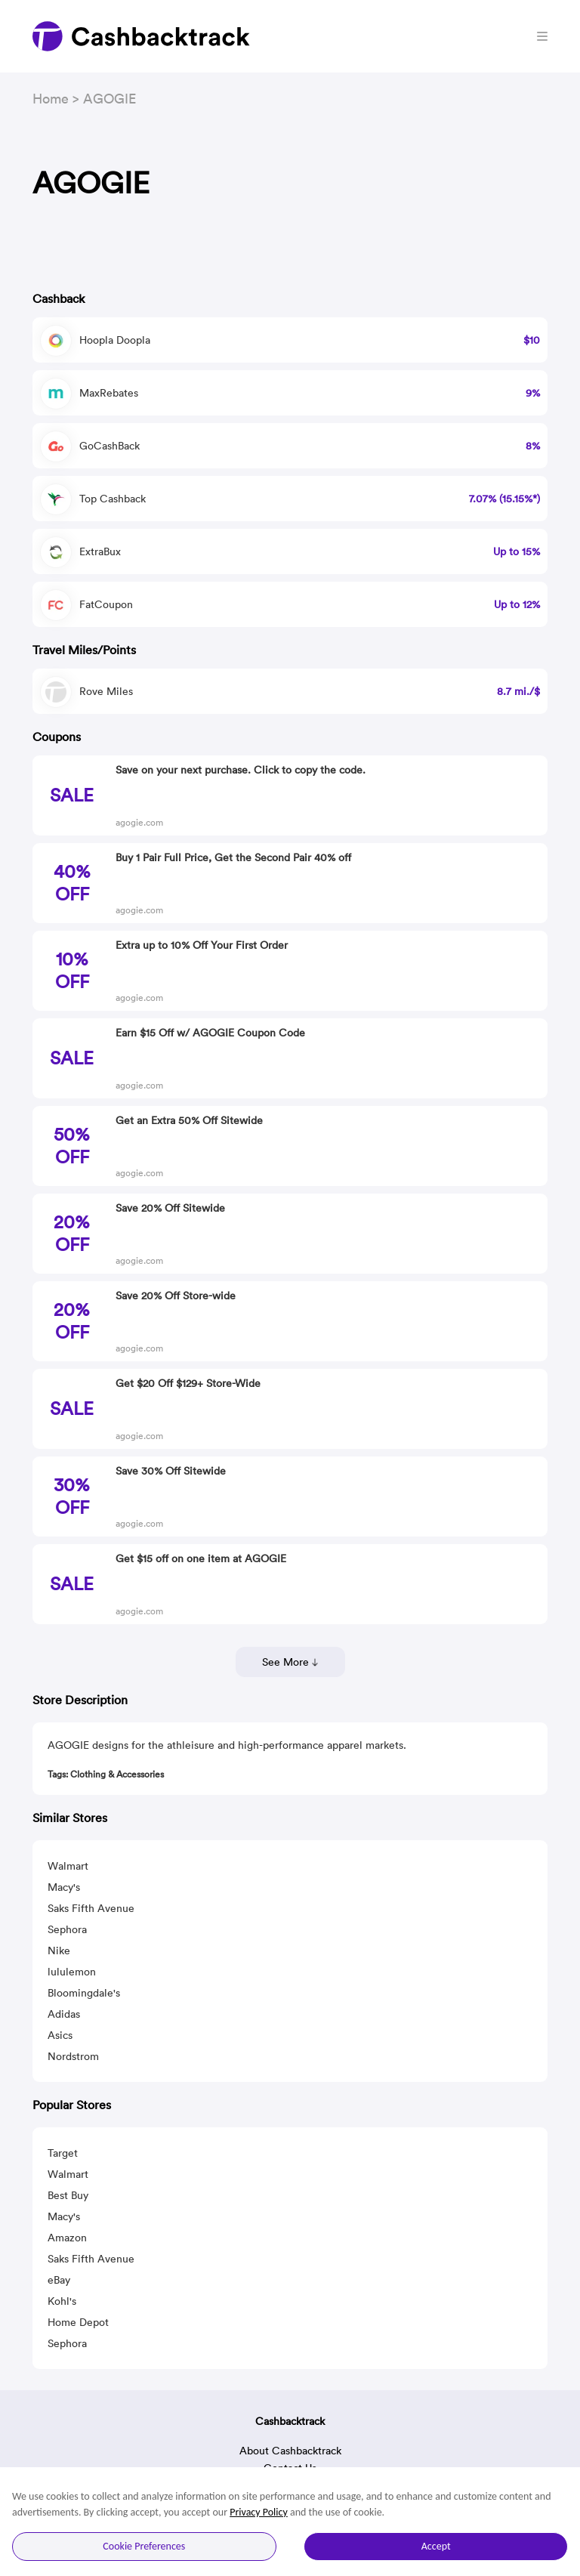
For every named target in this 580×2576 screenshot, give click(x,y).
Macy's (64, 1887)
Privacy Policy (259, 2512)
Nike (59, 1950)
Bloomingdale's (84, 1993)
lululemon (72, 1971)
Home (50, 98)
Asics (60, 2035)
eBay (59, 2280)
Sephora (67, 1929)
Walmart (68, 1866)
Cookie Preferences (144, 2546)
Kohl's (62, 2301)
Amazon (67, 2237)
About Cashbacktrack (290, 2450)
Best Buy (68, 2195)
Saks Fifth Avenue (91, 1908)
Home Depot (78, 2322)
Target (63, 2153)
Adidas (64, 2014)
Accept (436, 2546)
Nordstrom (73, 2056)
